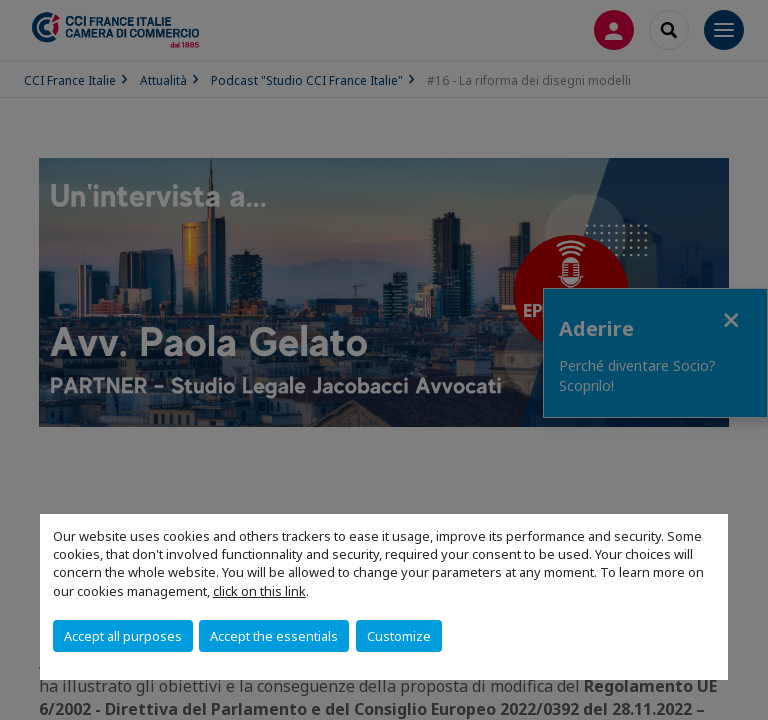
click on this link (259, 591)
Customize (399, 636)
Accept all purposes (123, 636)
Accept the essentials (274, 636)
